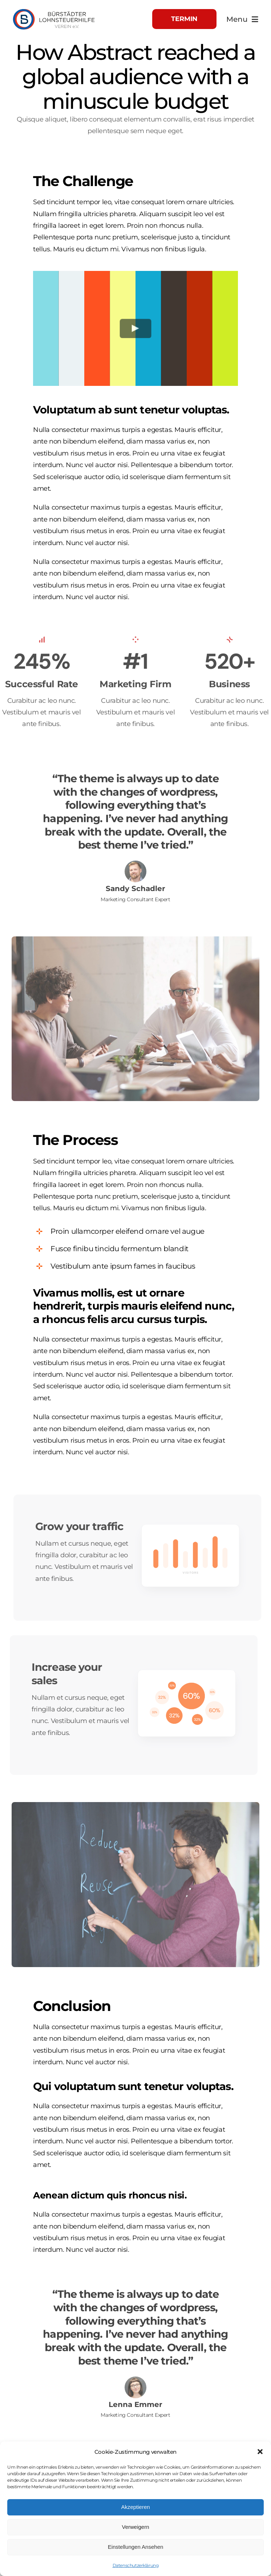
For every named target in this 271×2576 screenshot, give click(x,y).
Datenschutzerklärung (136, 2565)
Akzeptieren (135, 2507)
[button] (260, 2451)
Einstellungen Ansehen (135, 2547)
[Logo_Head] (54, 9)
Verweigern (135, 2527)
